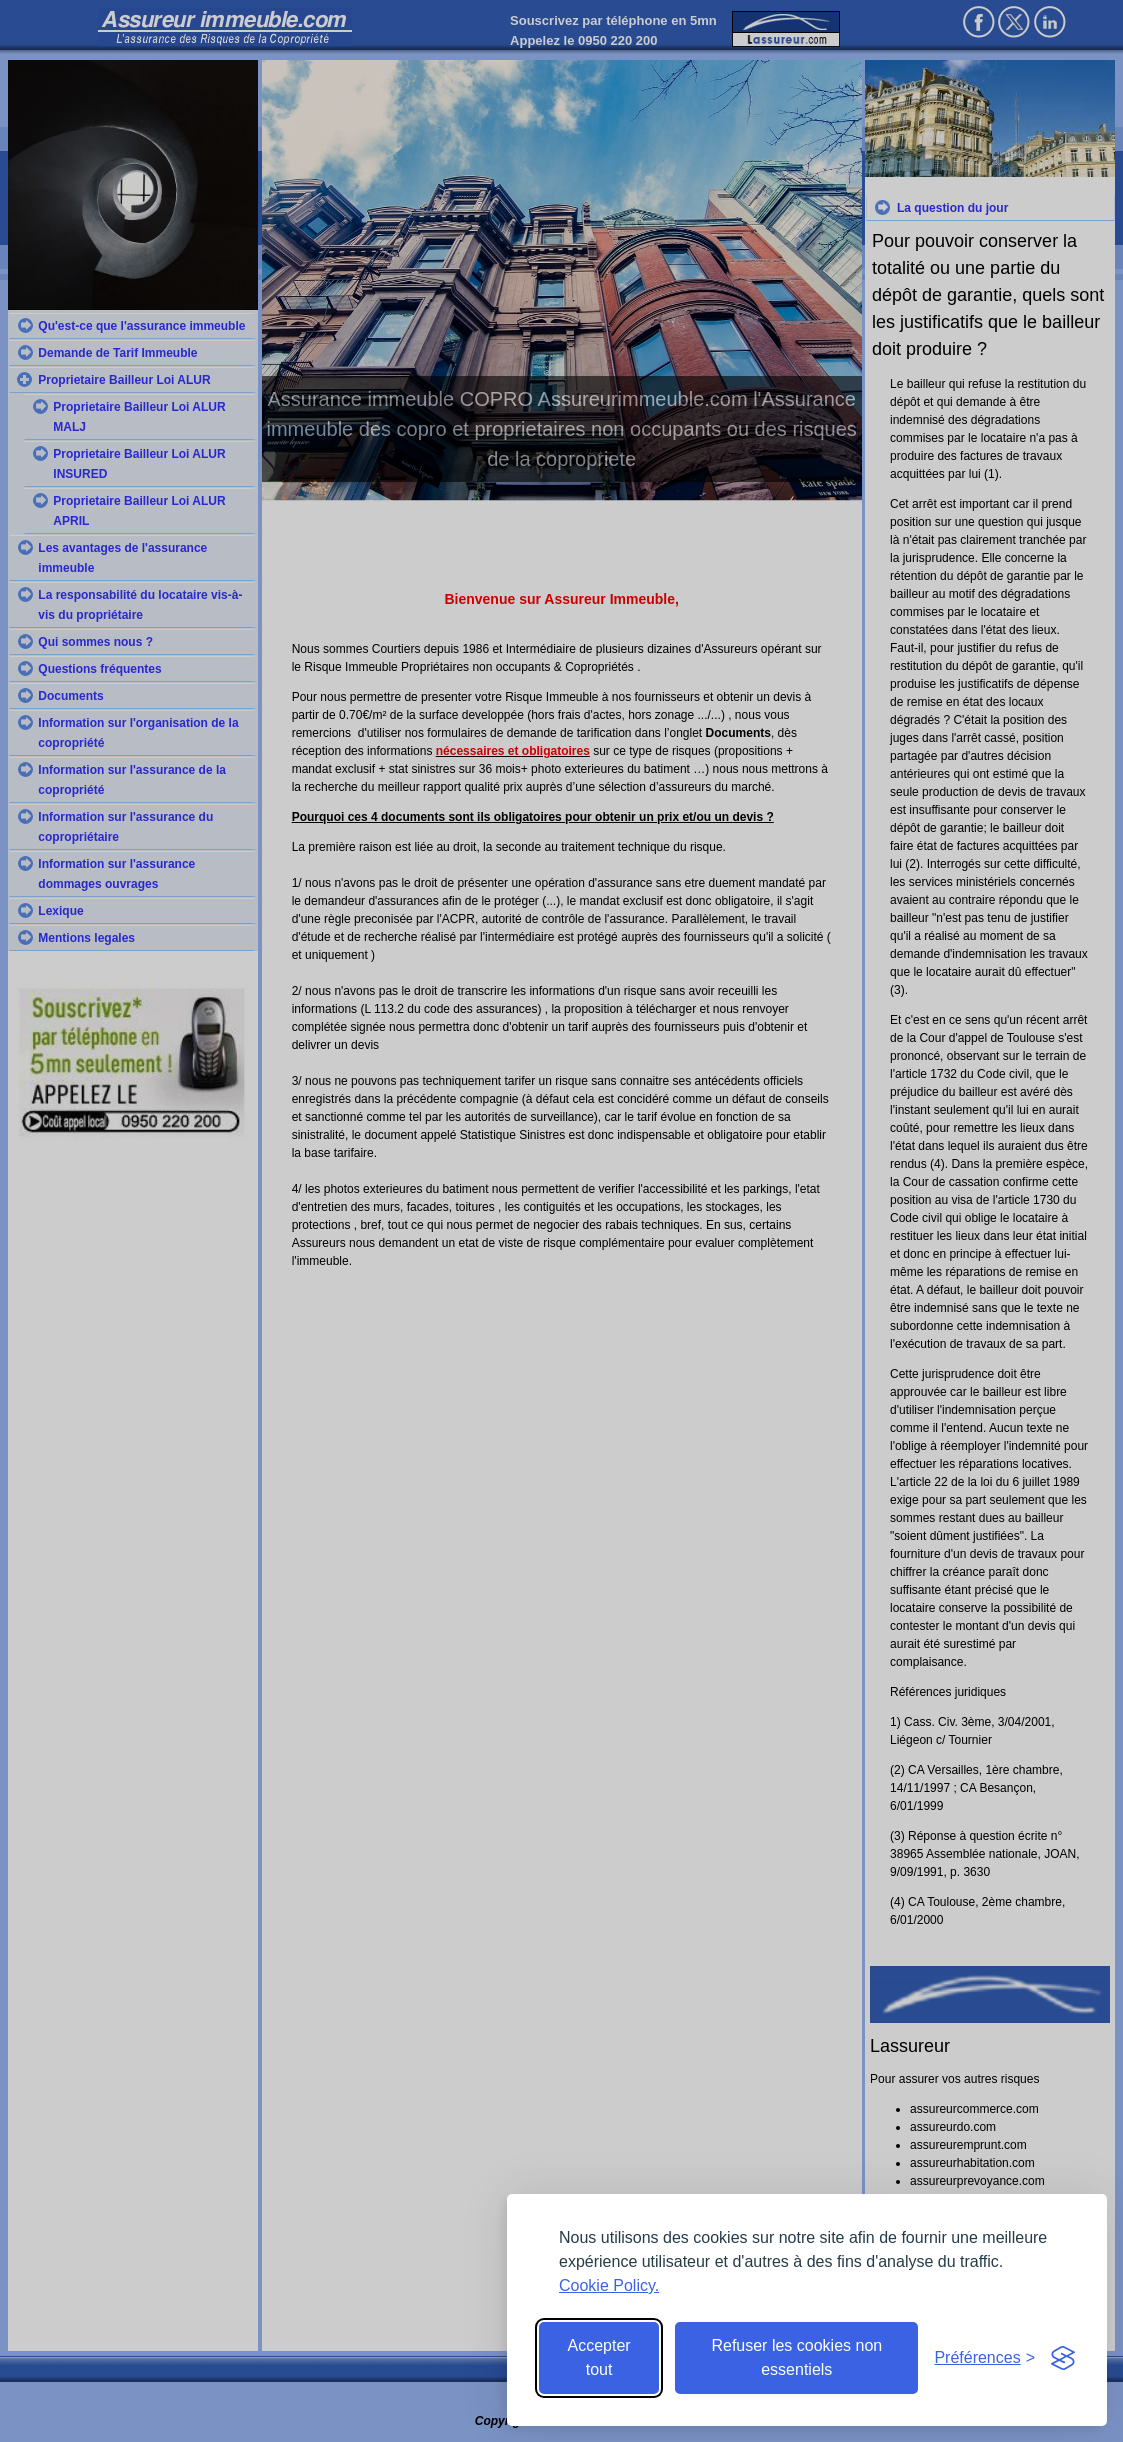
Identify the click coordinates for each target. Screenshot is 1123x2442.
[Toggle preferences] (984, 2358)
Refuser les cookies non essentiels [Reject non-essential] (796, 2357)
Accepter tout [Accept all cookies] (599, 2357)
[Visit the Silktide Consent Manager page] (1063, 2358)
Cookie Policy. (609, 2285)
